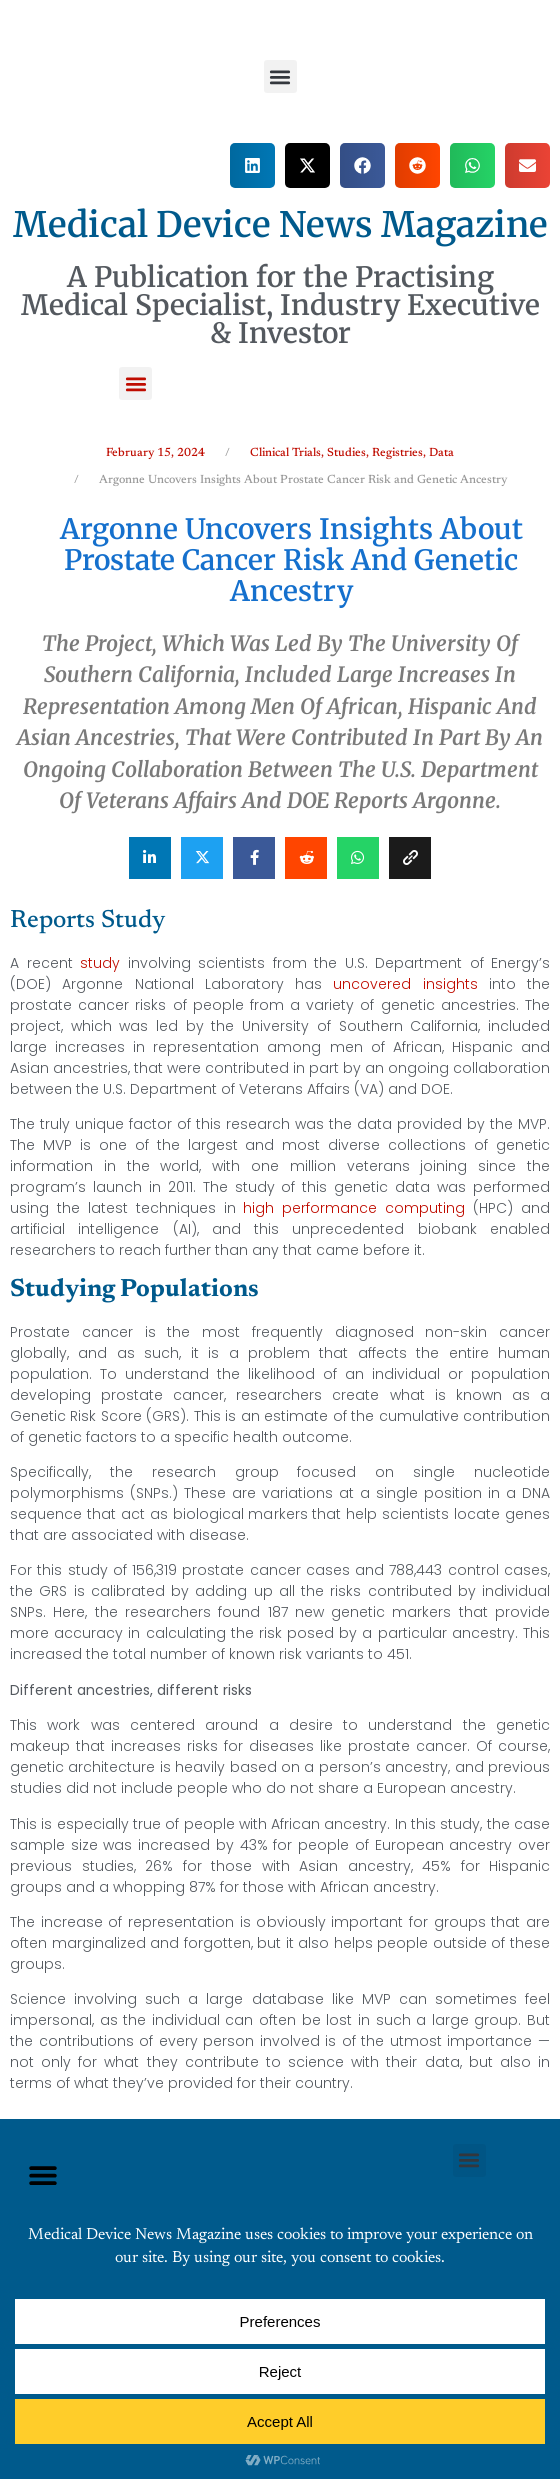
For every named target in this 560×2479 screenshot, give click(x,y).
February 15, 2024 (155, 453)
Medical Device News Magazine (280, 225)
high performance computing (354, 1208)
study (100, 963)
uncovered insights (405, 984)
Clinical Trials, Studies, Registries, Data (352, 453)
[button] (280, 76)
